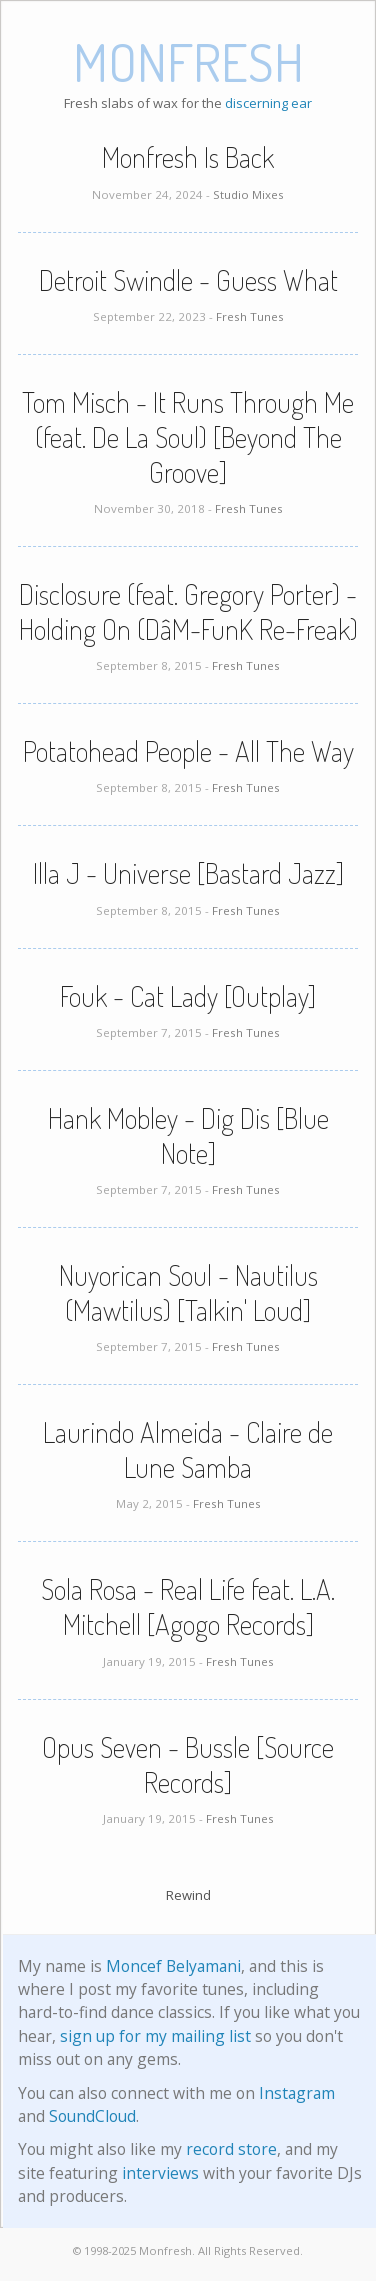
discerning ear (268, 103)
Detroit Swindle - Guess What (188, 280)
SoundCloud (92, 2116)
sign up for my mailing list (155, 2036)
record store (231, 2149)
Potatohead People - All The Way (188, 751)
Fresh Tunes (250, 316)
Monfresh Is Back (188, 157)
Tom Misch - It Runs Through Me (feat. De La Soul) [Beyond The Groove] (188, 437)
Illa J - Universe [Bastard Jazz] (188, 873)
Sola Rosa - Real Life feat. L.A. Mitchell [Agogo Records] (188, 1606)
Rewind (188, 1895)
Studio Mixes (248, 194)
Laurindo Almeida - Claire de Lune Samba (188, 1449)
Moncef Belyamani (173, 1966)
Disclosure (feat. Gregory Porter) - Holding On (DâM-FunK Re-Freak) (188, 611)
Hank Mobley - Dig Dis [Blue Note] (188, 1135)
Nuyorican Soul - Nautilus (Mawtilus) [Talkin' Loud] (188, 1292)
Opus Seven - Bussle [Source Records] (188, 1764)
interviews (160, 2173)
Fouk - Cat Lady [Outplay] (188, 996)
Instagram (297, 2093)
